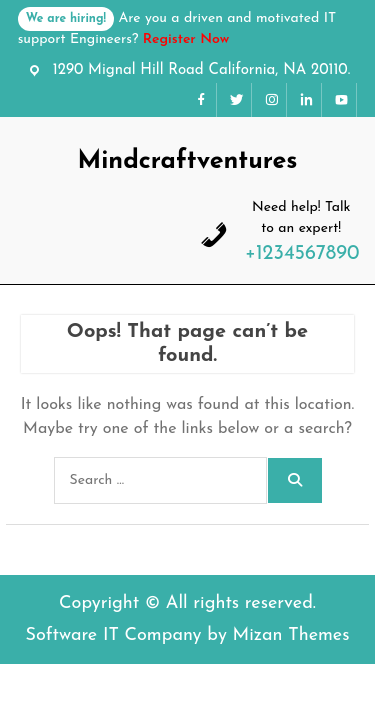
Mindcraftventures (187, 161)
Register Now (186, 39)
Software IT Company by (187, 635)
